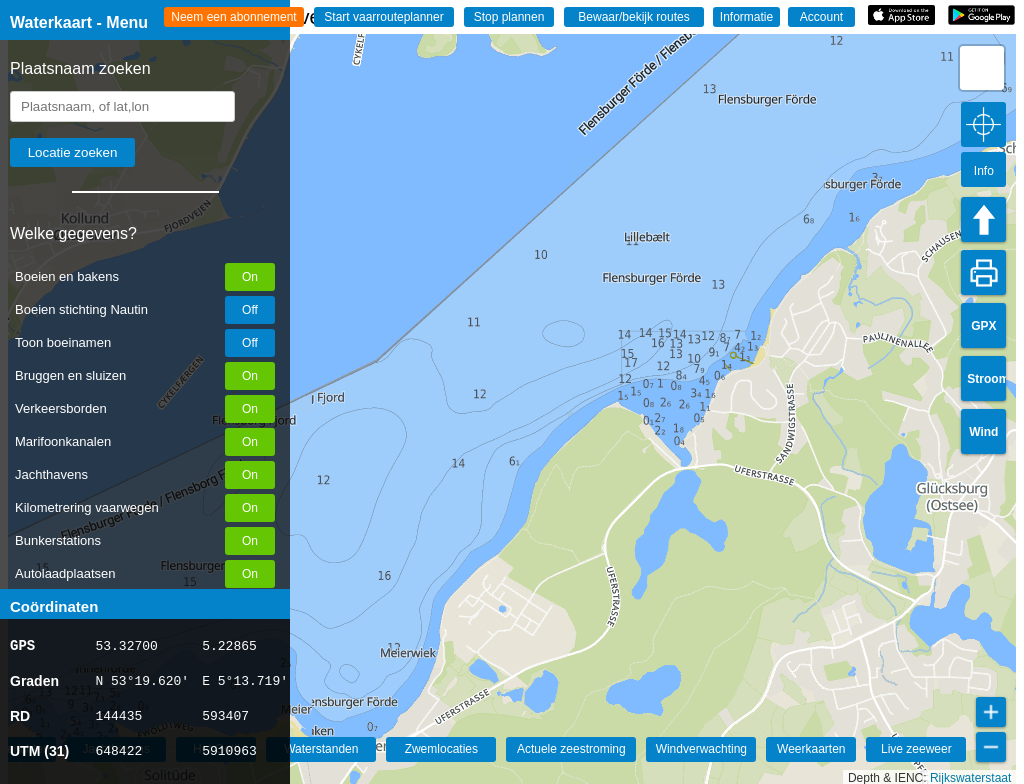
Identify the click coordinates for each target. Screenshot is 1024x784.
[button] (982, 68)
